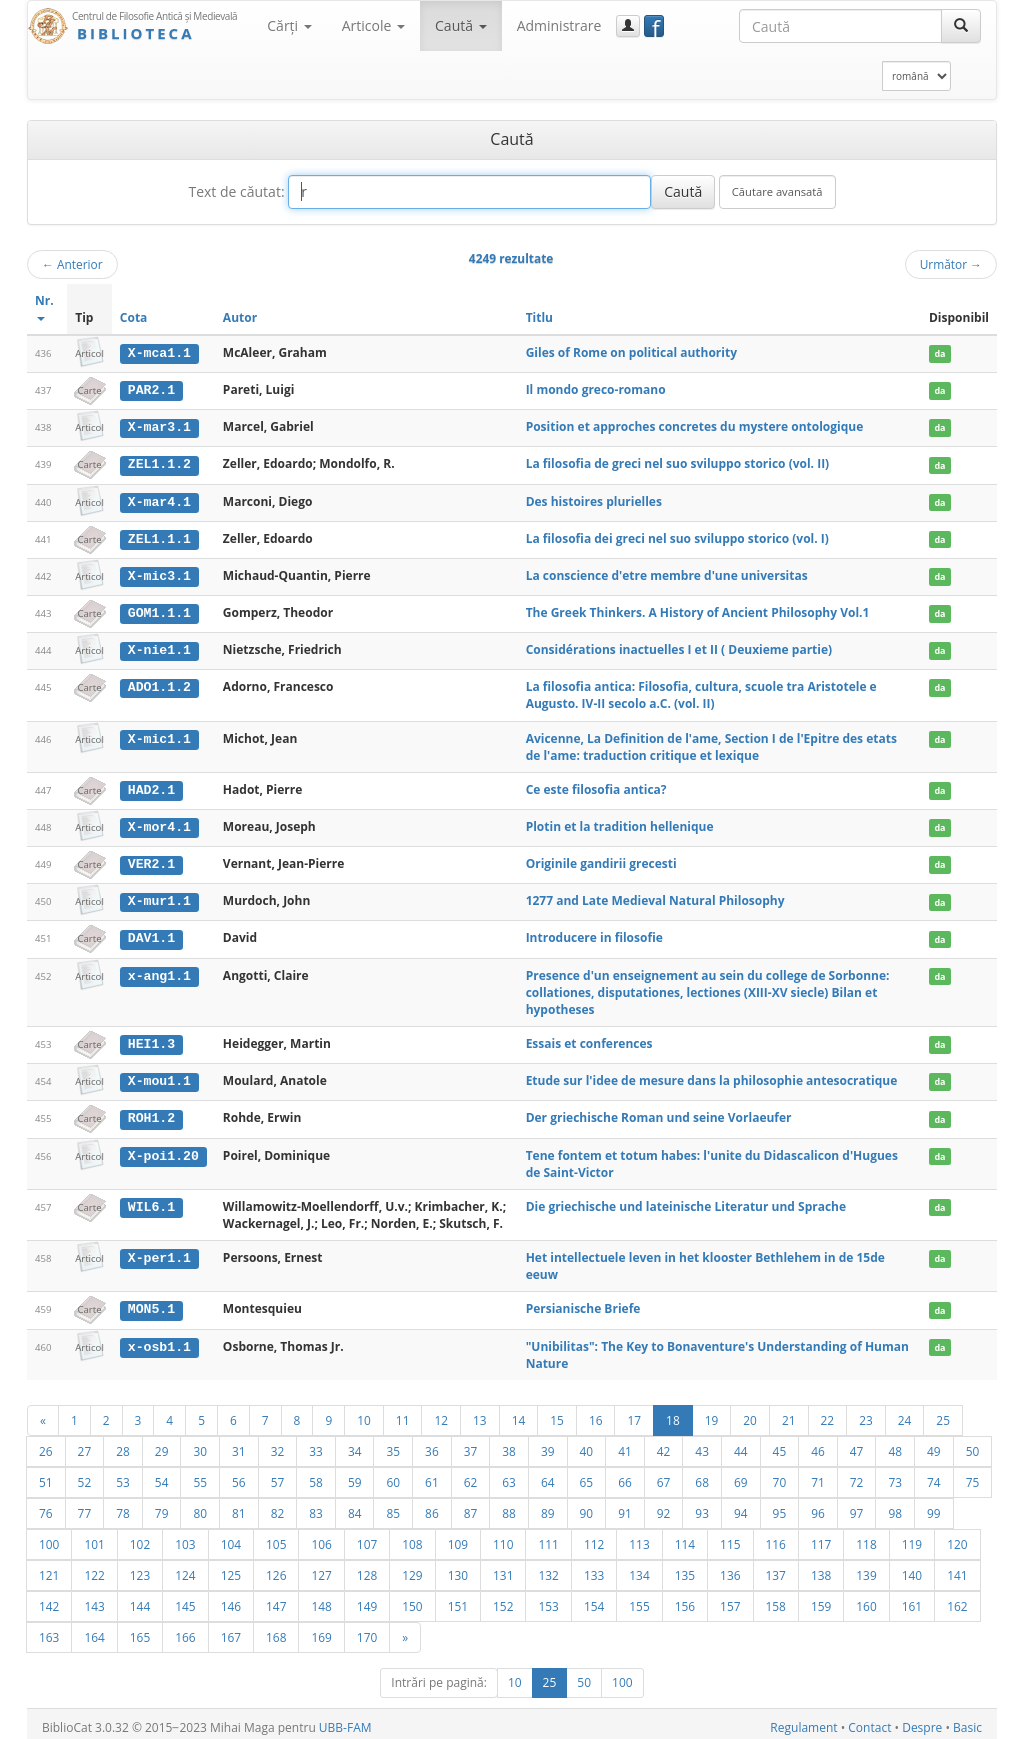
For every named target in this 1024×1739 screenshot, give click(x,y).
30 (200, 1444)
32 (278, 1444)
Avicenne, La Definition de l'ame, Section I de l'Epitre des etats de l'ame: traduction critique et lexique (711, 743)
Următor (951, 264)
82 (278, 1506)
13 (480, 1413)
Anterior (72, 264)
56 (239, 1475)
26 (46, 1444)
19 (712, 1413)
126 (276, 1568)
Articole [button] (373, 25)
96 (818, 1506)
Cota (134, 317)
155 (639, 1599)
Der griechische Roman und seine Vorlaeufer (659, 1111)
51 (46, 1475)
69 (741, 1475)
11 (403, 1413)
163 (49, 1630)
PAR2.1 (151, 390)
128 (367, 1568)
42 (664, 1444)
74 (934, 1475)
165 (140, 1630)
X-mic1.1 (159, 735)
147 (276, 1599)
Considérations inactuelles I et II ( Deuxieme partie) (679, 646)
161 (912, 1599)
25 (943, 1413)
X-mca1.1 (159, 353)
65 (587, 1475)
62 (471, 1475)
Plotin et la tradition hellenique (620, 822)
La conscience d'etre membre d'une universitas (667, 573)
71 (818, 1475)
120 (957, 1537)
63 (509, 1475)
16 (596, 1413)
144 (140, 1599)
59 (355, 1475)
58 (316, 1475)
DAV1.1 (151, 934)
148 (321, 1599)
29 (162, 1444)
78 (123, 1506)
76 (46, 1506)
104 (231, 1537)
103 (185, 1537)
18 (673, 1413)
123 (140, 1568)
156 (685, 1599)
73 (895, 1475)
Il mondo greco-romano (596, 389)
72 (857, 1475)
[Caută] (961, 26)
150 (412, 1599)
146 (231, 1599)
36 (432, 1444)
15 (557, 1413)
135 (685, 1568)
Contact (869, 1720)
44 (741, 1444)
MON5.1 (151, 1303)
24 (905, 1413)
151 (458, 1599)
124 (185, 1568)
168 (276, 1630)
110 (503, 1537)
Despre (922, 1720)
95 (780, 1506)
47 (857, 1444)
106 (321, 1537)
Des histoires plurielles (594, 499)
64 (548, 1475)
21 (789, 1413)
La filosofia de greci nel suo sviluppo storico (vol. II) (678, 462)
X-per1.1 (159, 1252)
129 (412, 1568)
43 (702, 1444)
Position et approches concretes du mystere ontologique (695, 425)
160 (866, 1599)
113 (639, 1537)
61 (432, 1475)
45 (780, 1444)
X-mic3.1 (159, 574)
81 (239, 1506)
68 (702, 1475)
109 (458, 1537)
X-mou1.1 (159, 1076)
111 (548, 1537)
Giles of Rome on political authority (631, 352)
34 (355, 1444)
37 (471, 1444)
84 (355, 1506)
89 (548, 1506)
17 (634, 1413)
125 (231, 1568)
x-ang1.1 (159, 970)
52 (85, 1475)
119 (912, 1537)
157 (730, 1599)
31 (239, 1444)
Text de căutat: (236, 191)
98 (895, 1506)
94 (741, 1506)
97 (857, 1506)
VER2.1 (151, 860)
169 (321, 1630)
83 (316, 1506)
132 (548, 1568)
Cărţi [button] (289, 25)
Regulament (803, 1720)
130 (458, 1568)
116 (776, 1537)
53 (123, 1475)
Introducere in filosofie (594, 933)
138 (821, 1568)
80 (200, 1506)
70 (780, 1475)
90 (587, 1506)
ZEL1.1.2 (159, 463)
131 (503, 1568)
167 (231, 1630)
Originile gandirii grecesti (601, 859)
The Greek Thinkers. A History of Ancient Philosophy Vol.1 (698, 609)
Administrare (559, 25)
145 (185, 1599)
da (939, 353)
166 (185, 1630)
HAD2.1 (151, 786)
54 (162, 1475)
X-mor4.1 (159, 823)
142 (49, 1599)
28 (123, 1444)
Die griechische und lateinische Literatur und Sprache (686, 1199)
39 (548, 1444)
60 (393, 1475)
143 (94, 1599)
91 (625, 1506)
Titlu (539, 317)
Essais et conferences (589, 1038)
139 (866, 1568)
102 (140, 1537)
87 (471, 1506)
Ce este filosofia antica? (596, 785)
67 (664, 1475)
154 (594, 1599)
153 (548, 1599)
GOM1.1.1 (159, 610)
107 (367, 1537)
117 (821, 1537)
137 (776, 1568)
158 (776, 1599)
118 (866, 1537)
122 (94, 1568)
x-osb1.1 (159, 1340)
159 (821, 1599)
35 (393, 1444)
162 (957, 1599)
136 (730, 1568)
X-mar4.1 (159, 500)
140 (912, 1568)
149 (367, 1599)
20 (750, 1413)
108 (412, 1537)
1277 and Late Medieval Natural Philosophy (655, 896)
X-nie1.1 (159, 647)
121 (49, 1568)
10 (364, 1413)
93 (702, 1506)
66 (625, 1475)
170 (367, 1630)
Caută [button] (461, 25)
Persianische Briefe (583, 1302)
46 (818, 1444)
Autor (240, 317)
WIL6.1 (151, 1200)
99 (934, 1506)
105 (276, 1537)
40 (587, 1444)
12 (441, 1413)
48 (895, 1444)
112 (594, 1537)
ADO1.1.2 (159, 684)
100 (49, 1537)
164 (94, 1630)
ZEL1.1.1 (159, 537)
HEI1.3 (151, 1039)
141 (957, 1568)
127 (321, 1568)
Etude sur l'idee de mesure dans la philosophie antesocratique (712, 1075)
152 (503, 1599)
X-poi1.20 (163, 1149)
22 (828, 1413)
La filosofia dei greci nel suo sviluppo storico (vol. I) (677, 536)
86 (432, 1506)
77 (85, 1506)
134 (639, 1568)
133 (594, 1568)
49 (934, 1444)
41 (625, 1444)
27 (85, 1444)
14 (519, 1413)
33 (316, 1444)
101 (94, 1537)
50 (973, 1444)
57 (278, 1475)
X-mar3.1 (159, 426)
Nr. (44, 306)
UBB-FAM (345, 1720)
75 (973, 1475)
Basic (967, 1720)
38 (509, 1444)
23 (866, 1413)
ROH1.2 (151, 1112)
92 (664, 1506)
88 (509, 1506)
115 (730, 1537)
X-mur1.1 (159, 897)
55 (200, 1475)
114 (685, 1537)
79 (162, 1506)
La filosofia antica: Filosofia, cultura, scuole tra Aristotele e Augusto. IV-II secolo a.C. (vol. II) (701, 692)
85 (393, 1506)
